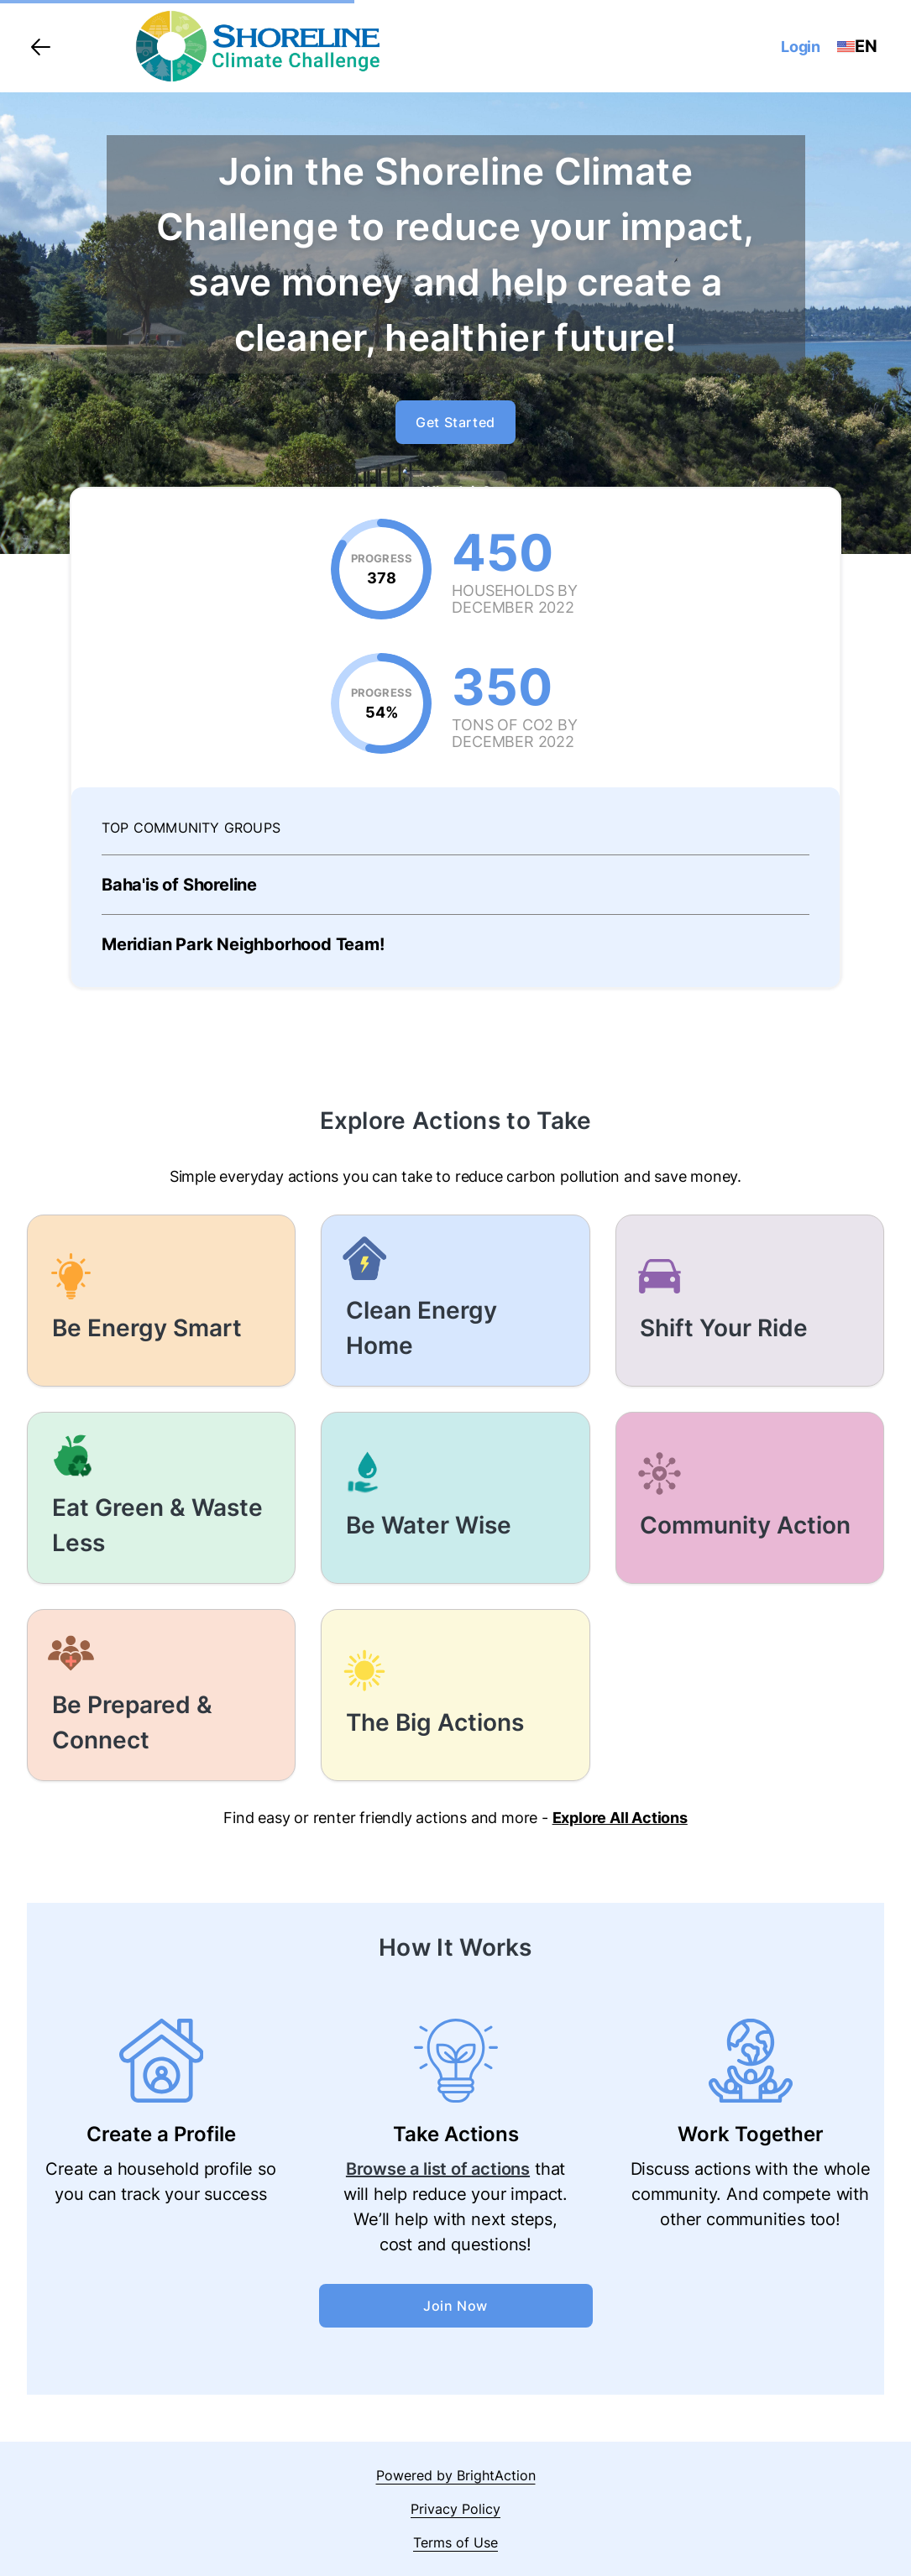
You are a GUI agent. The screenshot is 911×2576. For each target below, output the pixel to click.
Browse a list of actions (438, 2169)
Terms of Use (455, 2542)
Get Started (455, 422)
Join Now (455, 2305)
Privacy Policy (455, 2508)
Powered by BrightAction (456, 2475)
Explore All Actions (620, 1817)
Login (800, 46)
